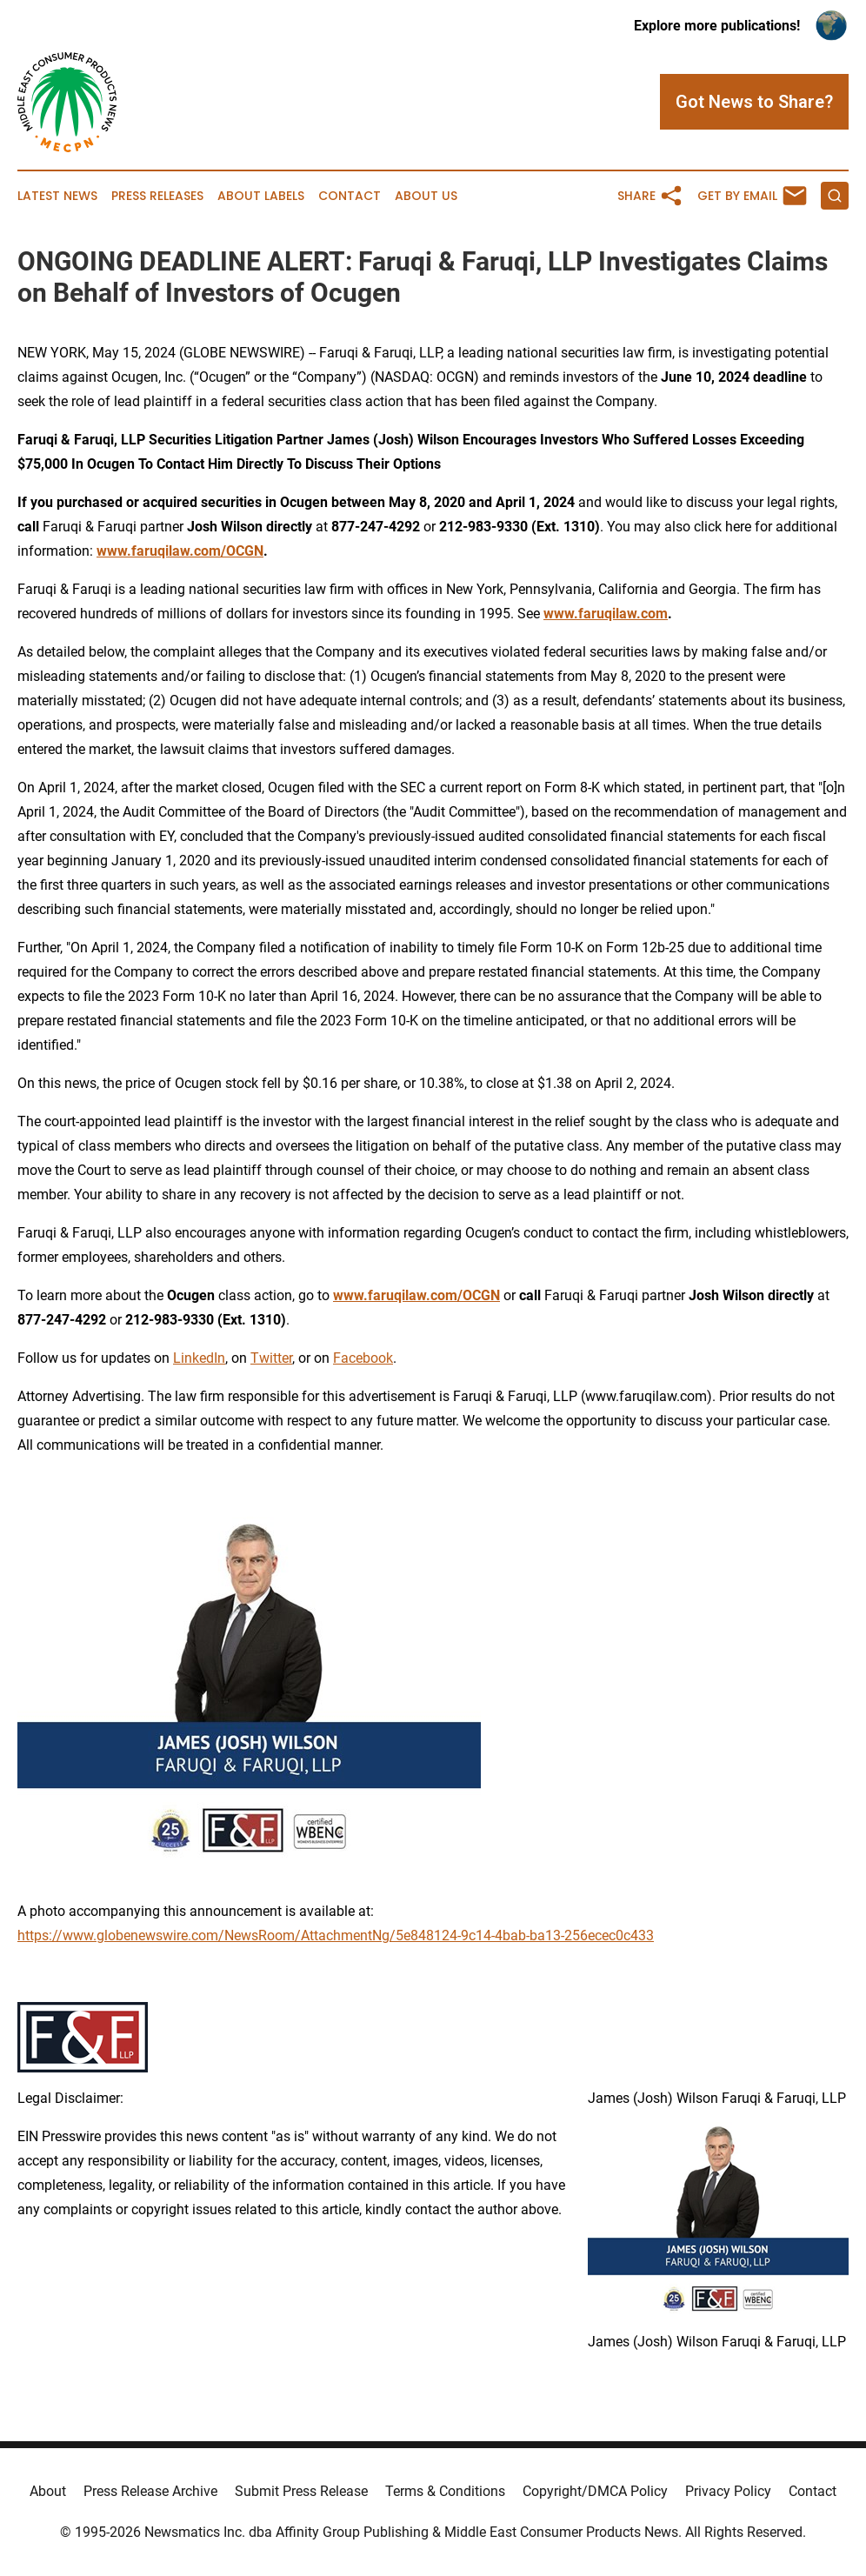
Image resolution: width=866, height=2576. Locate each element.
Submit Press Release (301, 2491)
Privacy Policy (728, 2491)
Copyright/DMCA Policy (595, 2491)
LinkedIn (199, 1358)
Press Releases (157, 196)
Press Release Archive (150, 2491)
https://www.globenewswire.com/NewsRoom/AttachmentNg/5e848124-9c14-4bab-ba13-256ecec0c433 (335, 1935)
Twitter (271, 1358)
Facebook (363, 1358)
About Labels (260, 196)
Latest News (57, 196)
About (48, 2491)
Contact (349, 196)
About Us (426, 196)
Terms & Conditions (445, 2491)
